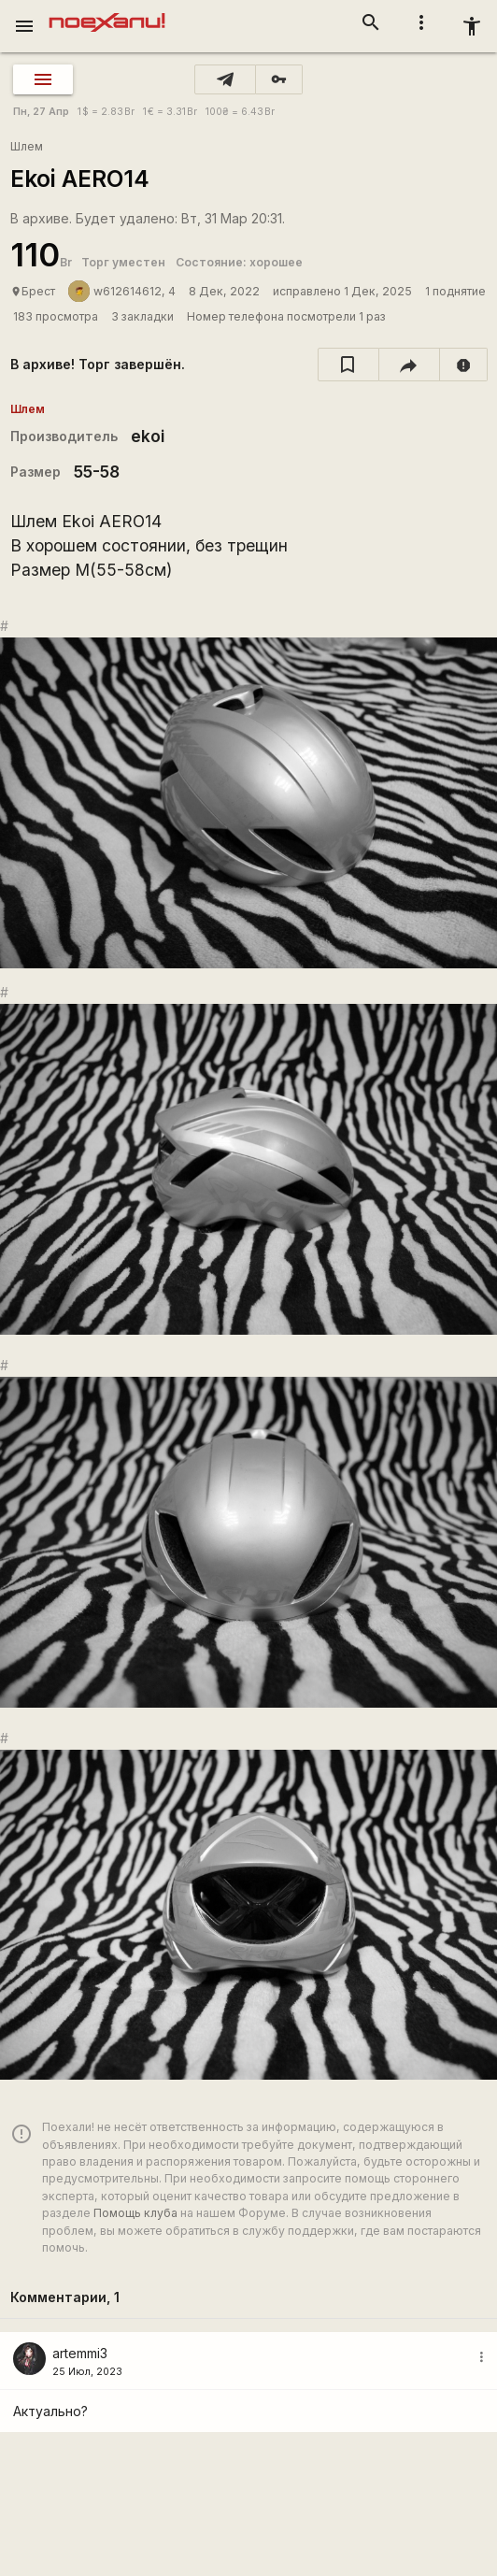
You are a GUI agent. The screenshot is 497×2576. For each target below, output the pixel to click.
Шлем (26, 146)
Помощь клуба (135, 2213)
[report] (464, 364)
